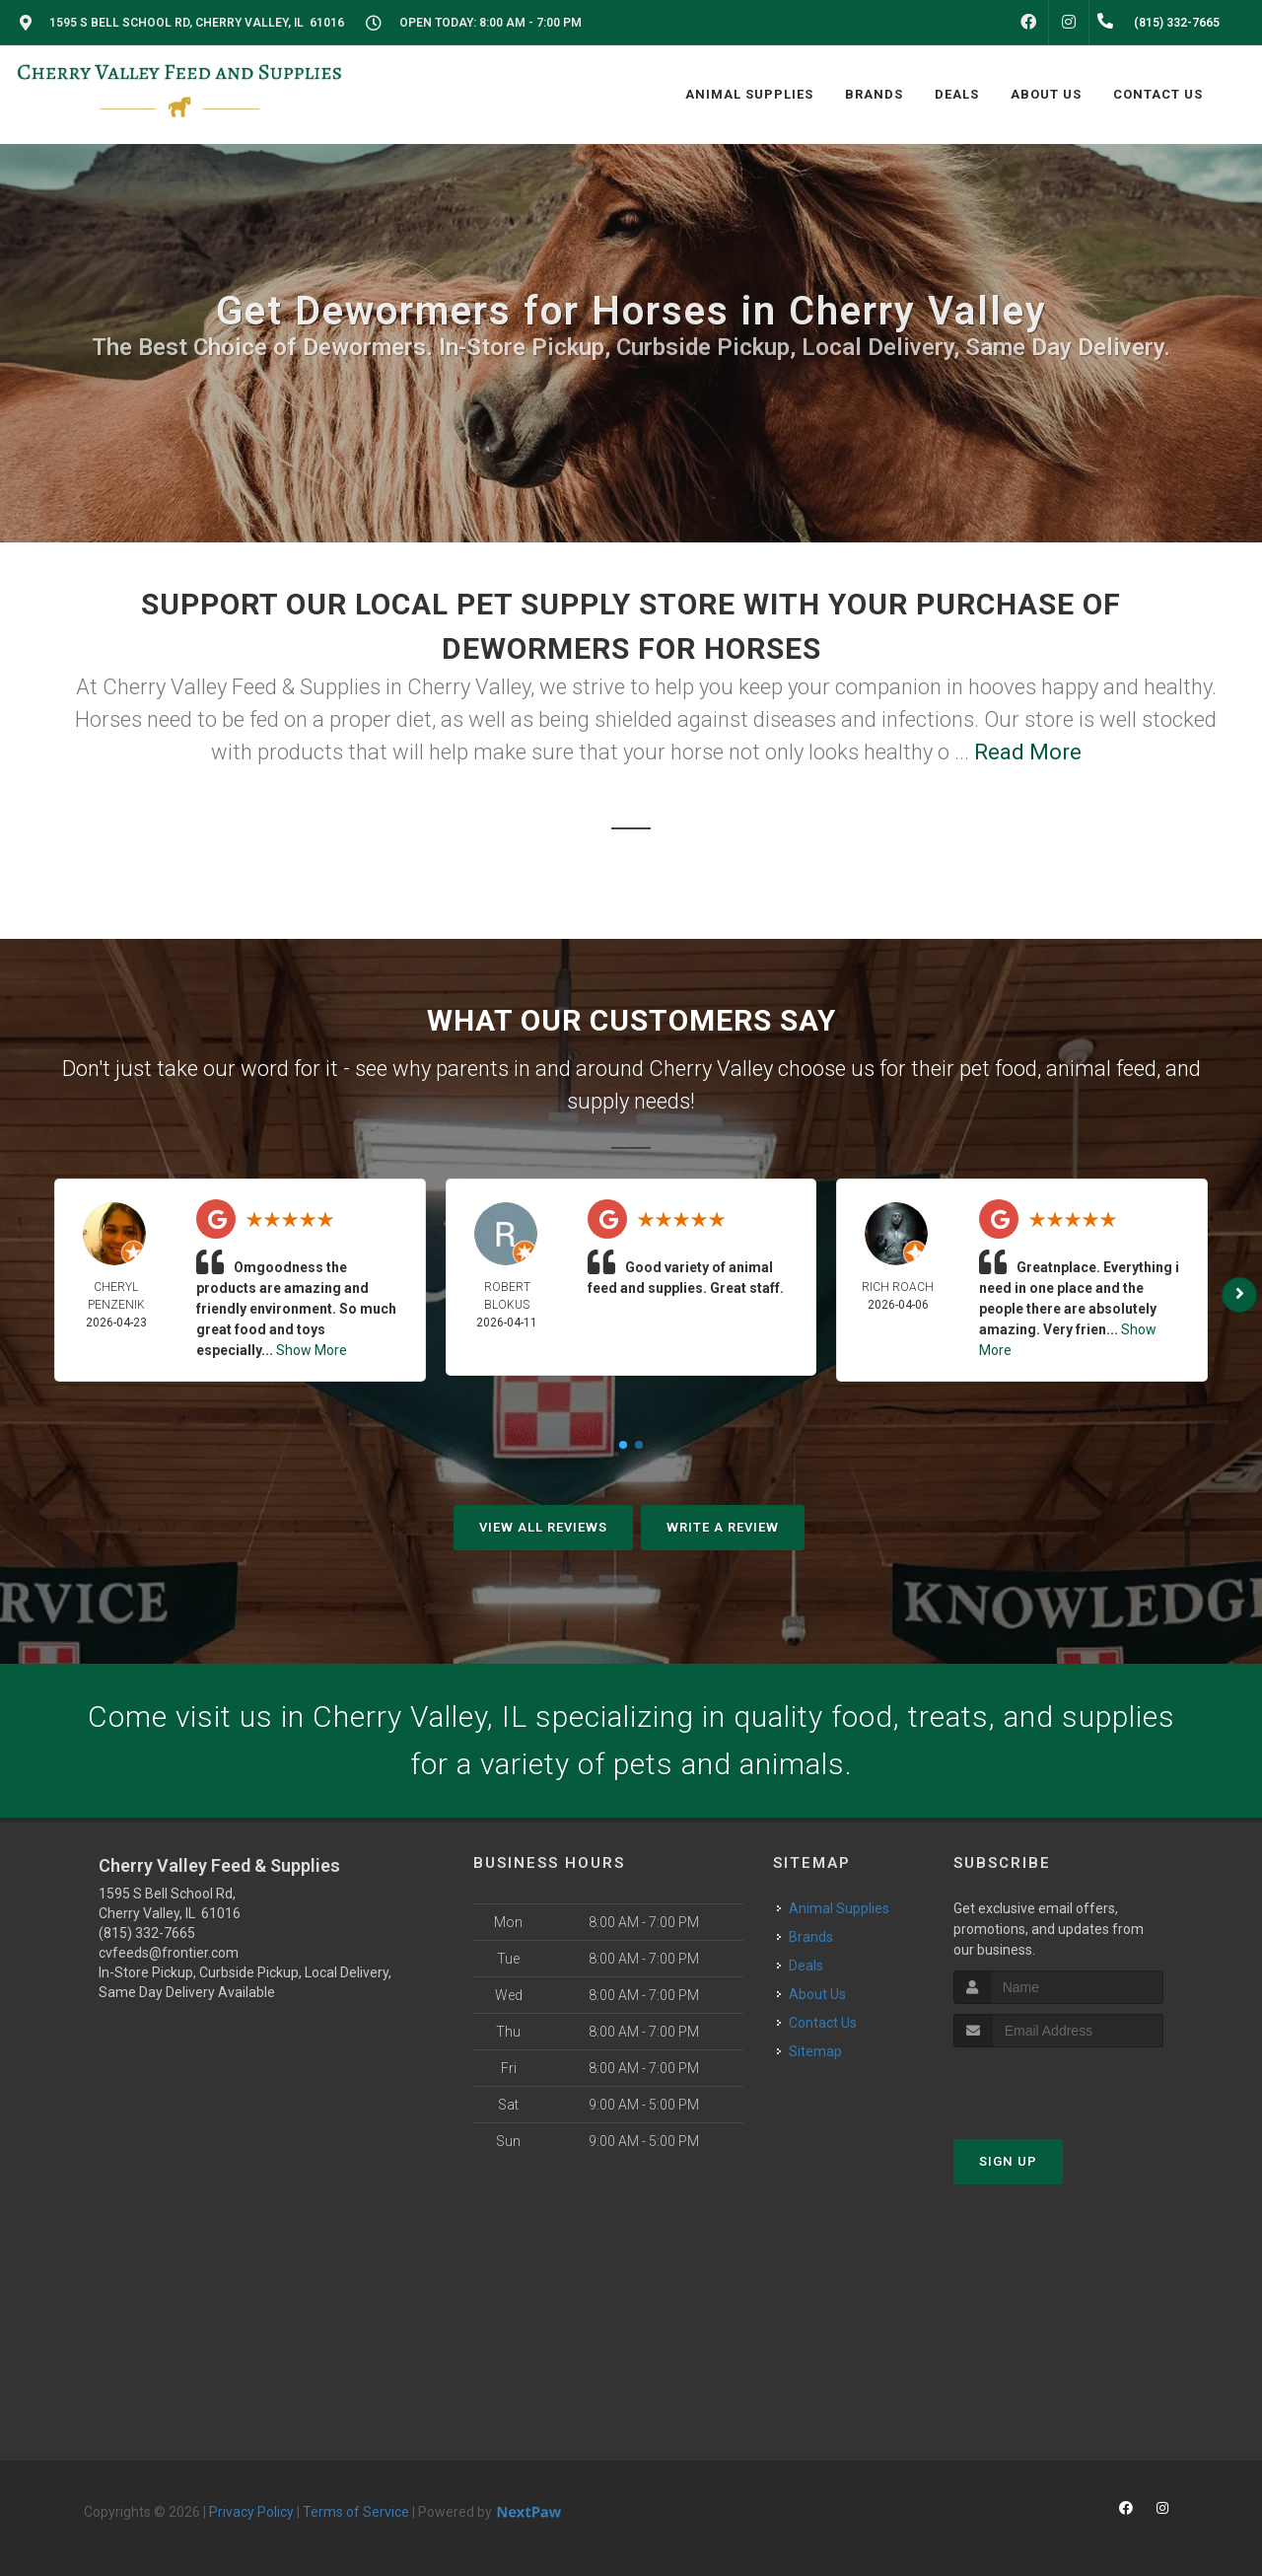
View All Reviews (543, 1527)
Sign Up (1008, 2161)
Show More (311, 1350)
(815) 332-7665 (147, 1933)
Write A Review (722, 1527)
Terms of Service (356, 2512)
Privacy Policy (251, 2512)
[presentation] (1058, 2084)
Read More (1028, 752)
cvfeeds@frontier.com (169, 1953)
